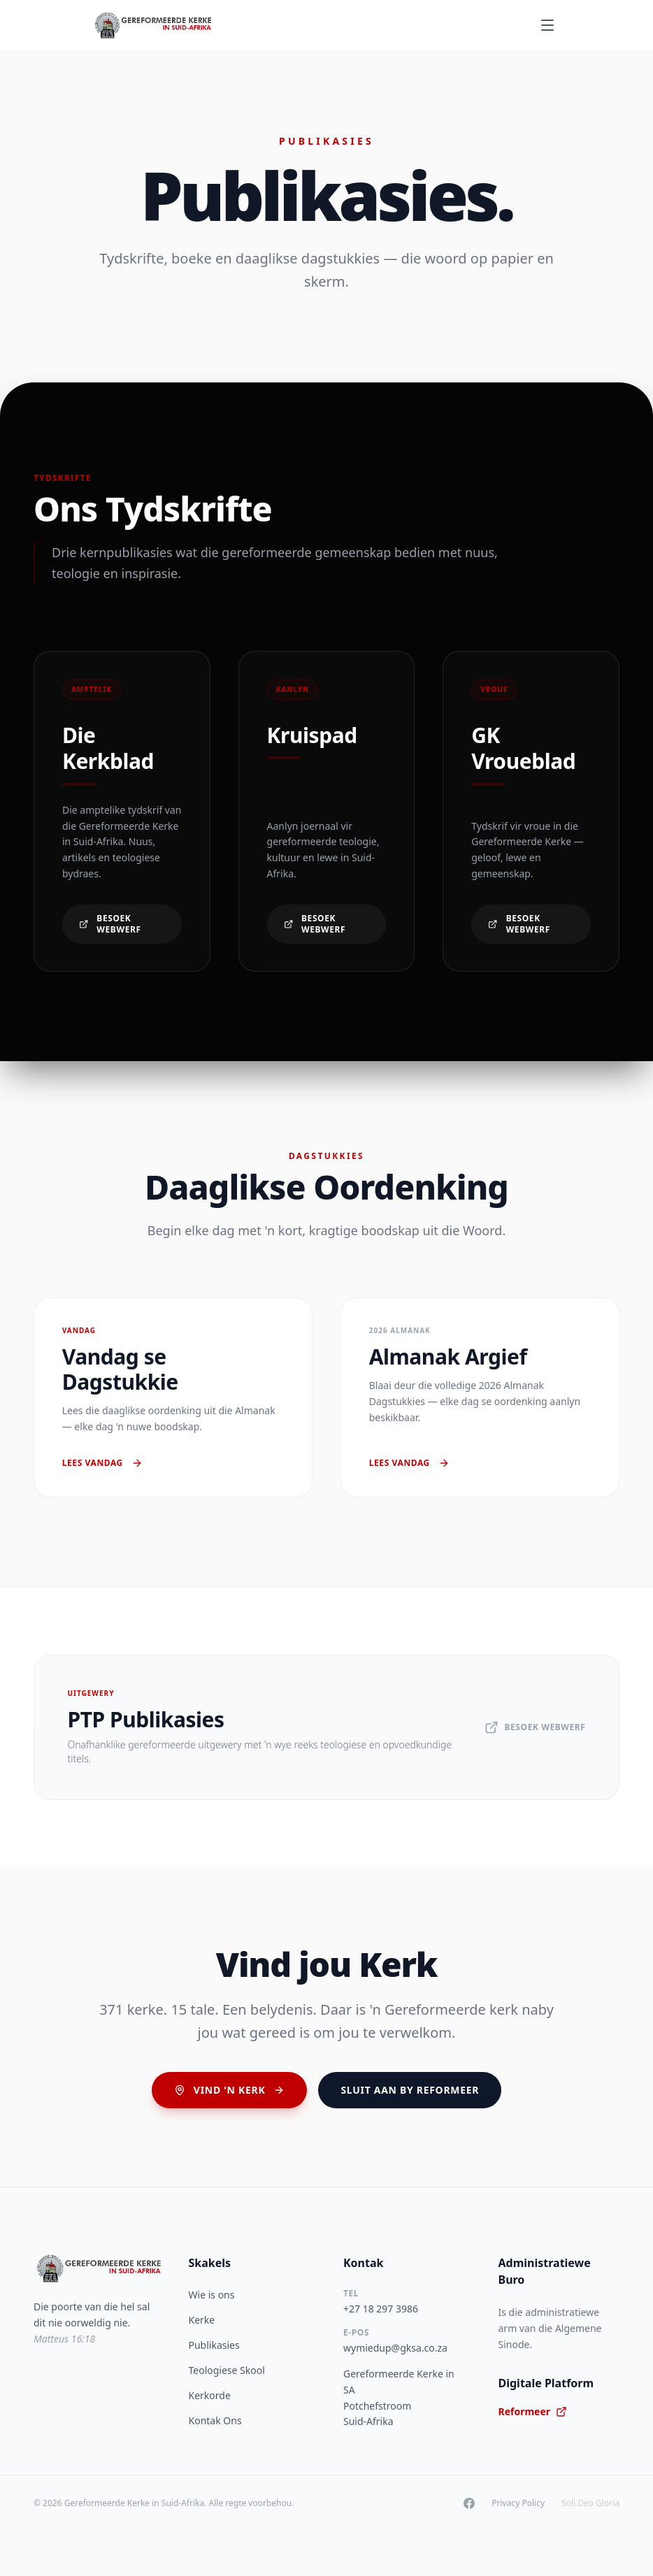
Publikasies (214, 2345)
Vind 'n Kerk (229, 2089)
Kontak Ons (215, 2420)
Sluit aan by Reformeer (409, 2089)
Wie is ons (212, 2294)
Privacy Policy (518, 2503)
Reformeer (533, 2411)
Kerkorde (210, 2395)
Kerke (202, 2319)
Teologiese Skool (227, 2370)
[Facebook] (469, 2503)
